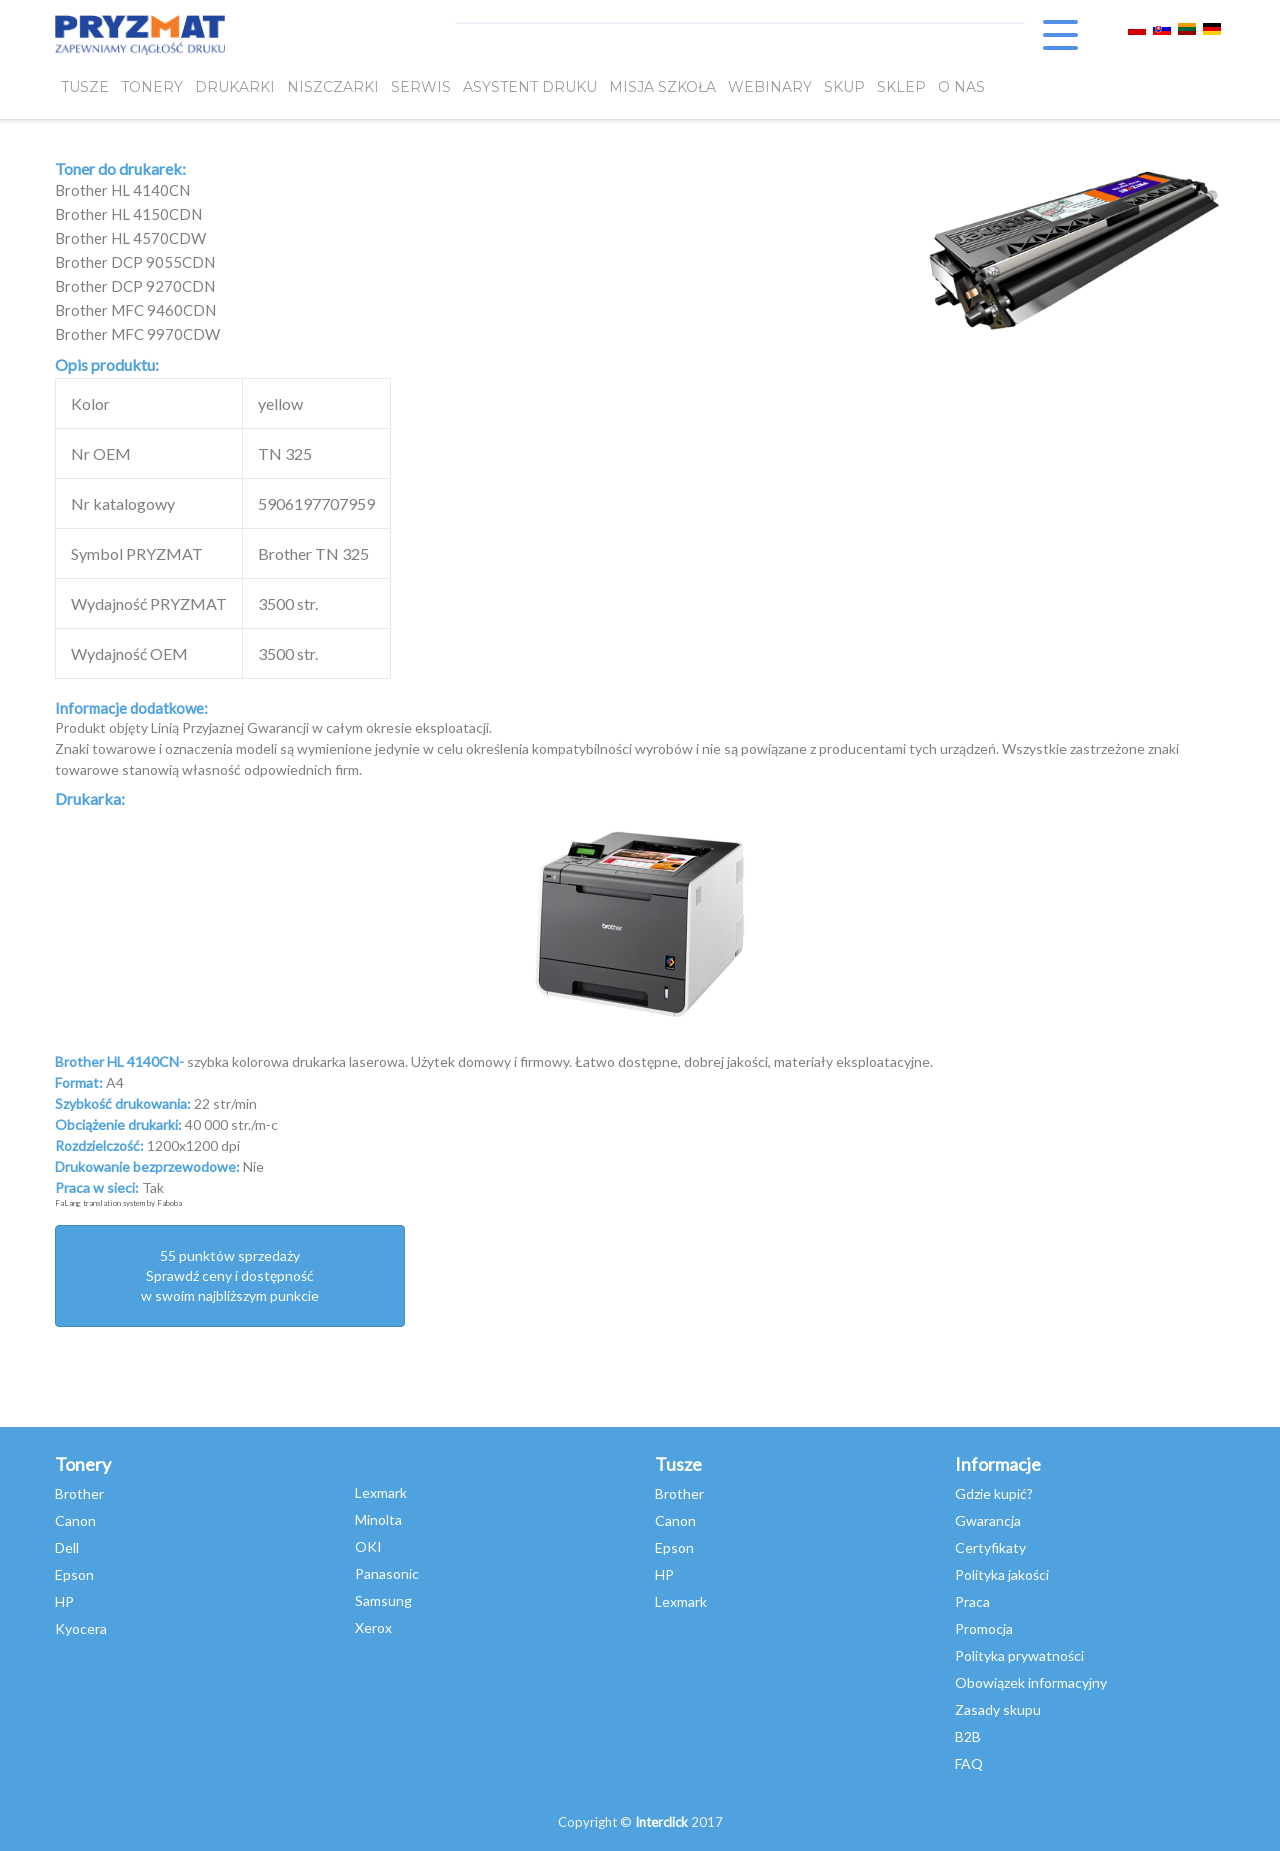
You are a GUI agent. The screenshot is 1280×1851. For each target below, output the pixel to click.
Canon (75, 1520)
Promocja (984, 1628)
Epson (74, 1574)
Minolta (378, 1519)
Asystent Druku (530, 87)
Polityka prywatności (1019, 1655)
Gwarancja (988, 1520)
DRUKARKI (235, 87)
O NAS (961, 87)
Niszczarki (333, 87)
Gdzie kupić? (994, 1493)
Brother (79, 1493)
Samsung (383, 1600)
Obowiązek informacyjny (1031, 1682)
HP (64, 1601)
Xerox (373, 1627)
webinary (770, 87)
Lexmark (381, 1492)
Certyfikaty (990, 1547)
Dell (67, 1547)
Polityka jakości (1002, 1574)
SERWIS (421, 87)
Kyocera (81, 1628)
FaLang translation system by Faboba (118, 1203)
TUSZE (85, 87)
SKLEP (901, 87)
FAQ (969, 1763)
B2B (968, 1736)
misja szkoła (662, 87)
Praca (972, 1601)
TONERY (152, 87)
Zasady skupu (998, 1709)
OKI (368, 1546)
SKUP (844, 87)
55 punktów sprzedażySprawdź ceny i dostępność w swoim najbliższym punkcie (230, 1275)
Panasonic (387, 1573)
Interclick (661, 1822)
